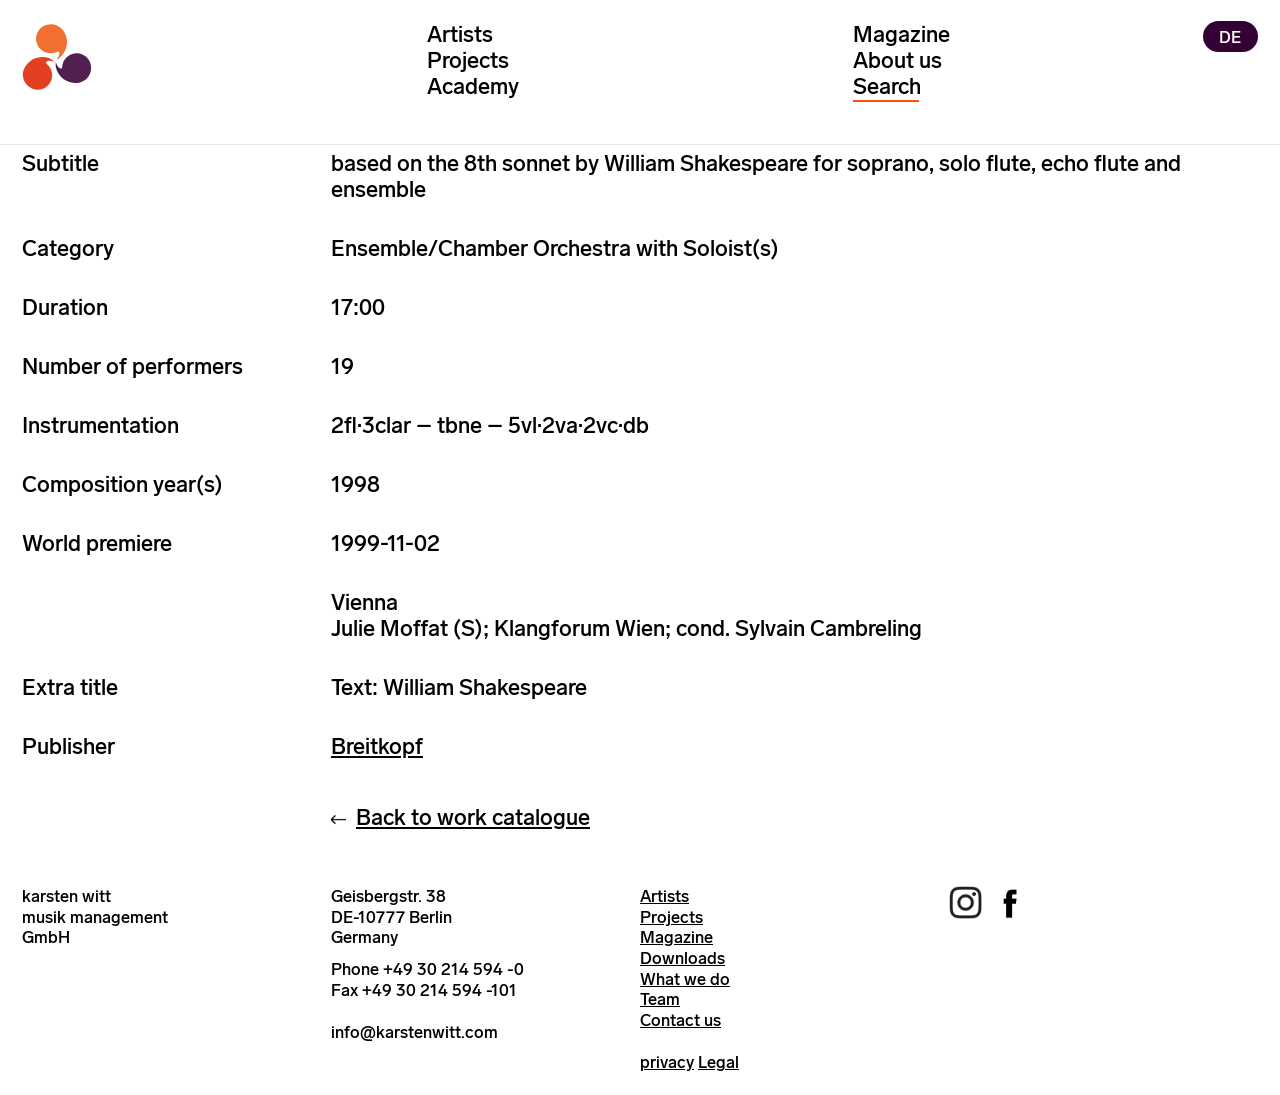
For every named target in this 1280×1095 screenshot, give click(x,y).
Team (660, 999)
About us (897, 60)
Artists (460, 34)
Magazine (901, 34)
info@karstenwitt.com (414, 1032)
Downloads (682, 958)
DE (1230, 36)
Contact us (680, 1020)
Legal (718, 1062)
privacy (667, 1062)
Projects (468, 60)
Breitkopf (377, 746)
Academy (473, 86)
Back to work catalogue (473, 817)
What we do (685, 979)
